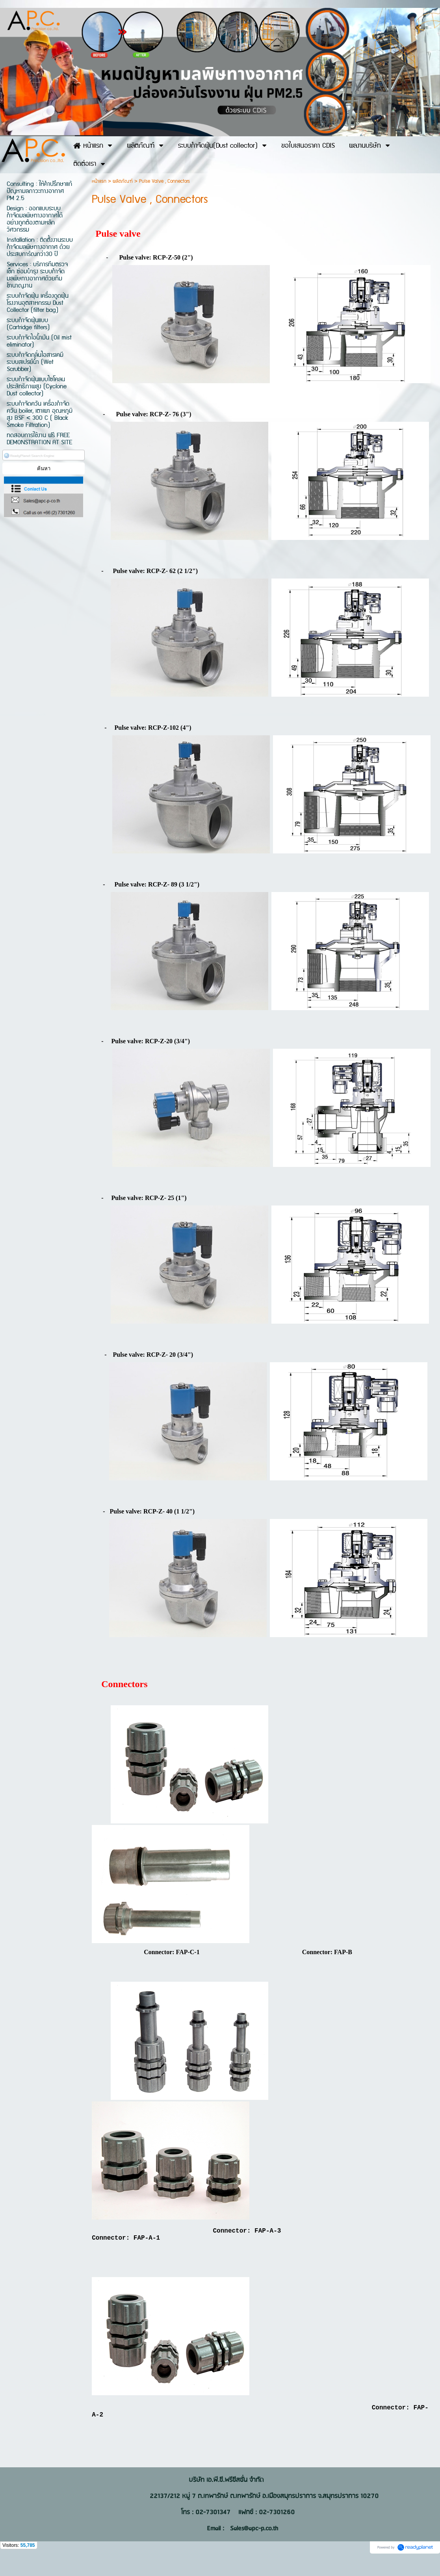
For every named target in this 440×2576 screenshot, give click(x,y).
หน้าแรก (99, 181)
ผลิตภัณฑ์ (123, 181)
